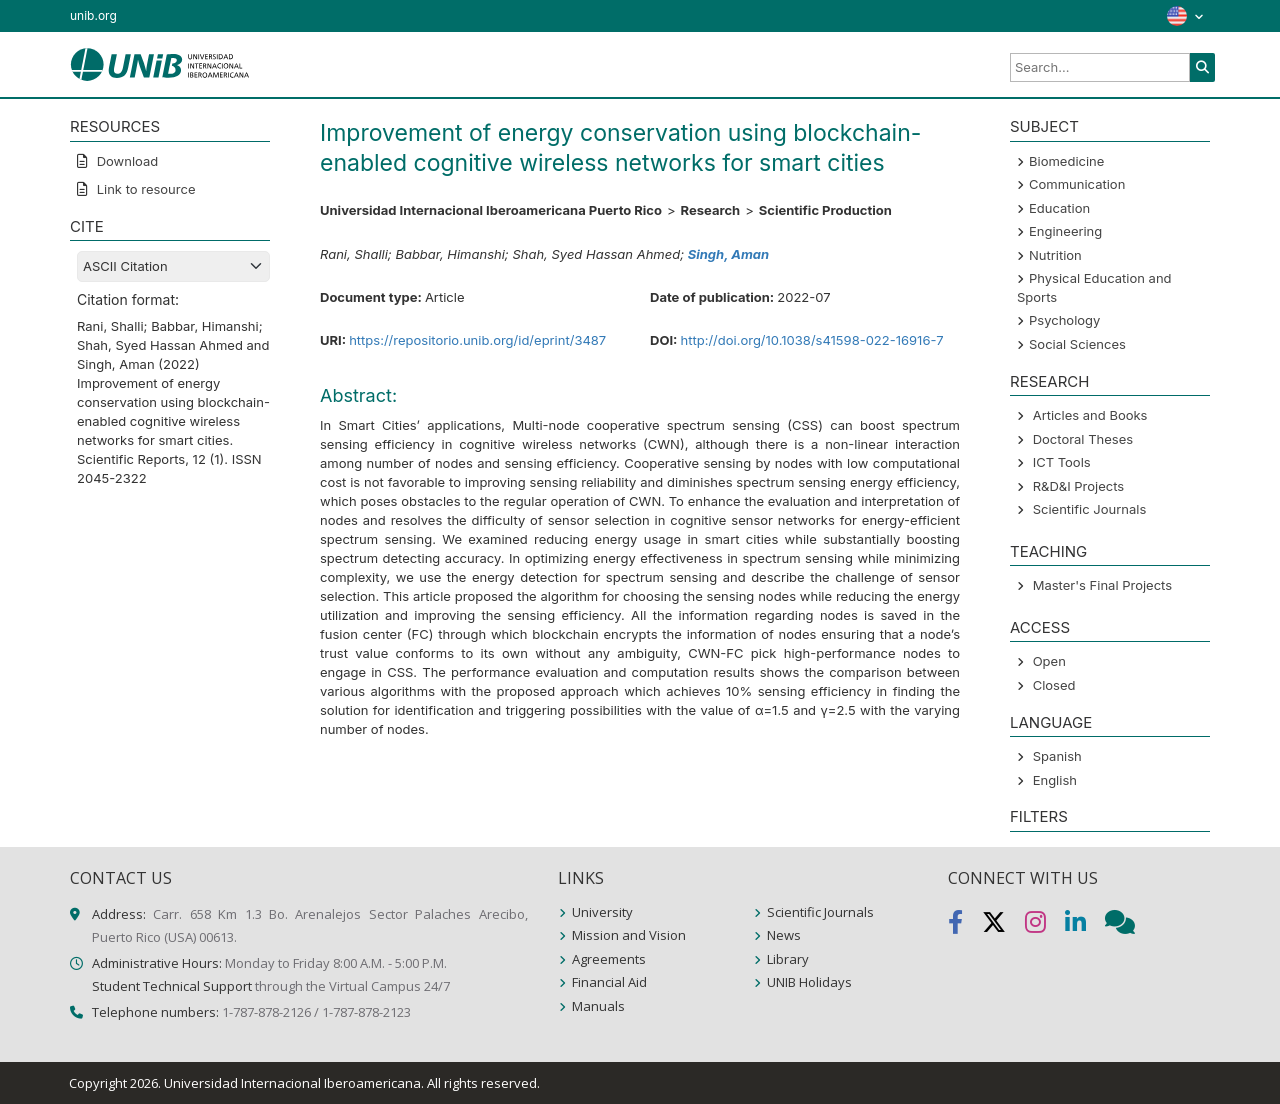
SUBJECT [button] (1044, 126)
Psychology (1064, 320)
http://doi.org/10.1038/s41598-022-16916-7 (812, 340)
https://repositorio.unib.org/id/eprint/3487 (477, 340)
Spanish (1057, 756)
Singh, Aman (728, 254)
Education (1059, 208)
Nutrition (1055, 255)
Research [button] (1049, 381)
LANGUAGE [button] (1051, 722)
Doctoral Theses (1083, 439)
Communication (1077, 184)
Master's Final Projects (1102, 585)
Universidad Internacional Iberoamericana (292, 1083)
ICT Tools (1062, 462)
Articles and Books (1090, 415)
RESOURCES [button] (115, 126)
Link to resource (144, 189)
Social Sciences (1077, 344)
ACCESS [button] (1040, 627)
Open (1049, 661)
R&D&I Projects (1079, 486)
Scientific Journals (1090, 509)
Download (125, 161)
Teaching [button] (1048, 551)
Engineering (1065, 231)
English (1055, 780)
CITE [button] (87, 226)
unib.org (93, 15)
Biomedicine (1066, 161)
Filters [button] (1039, 816)
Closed (1054, 685)
